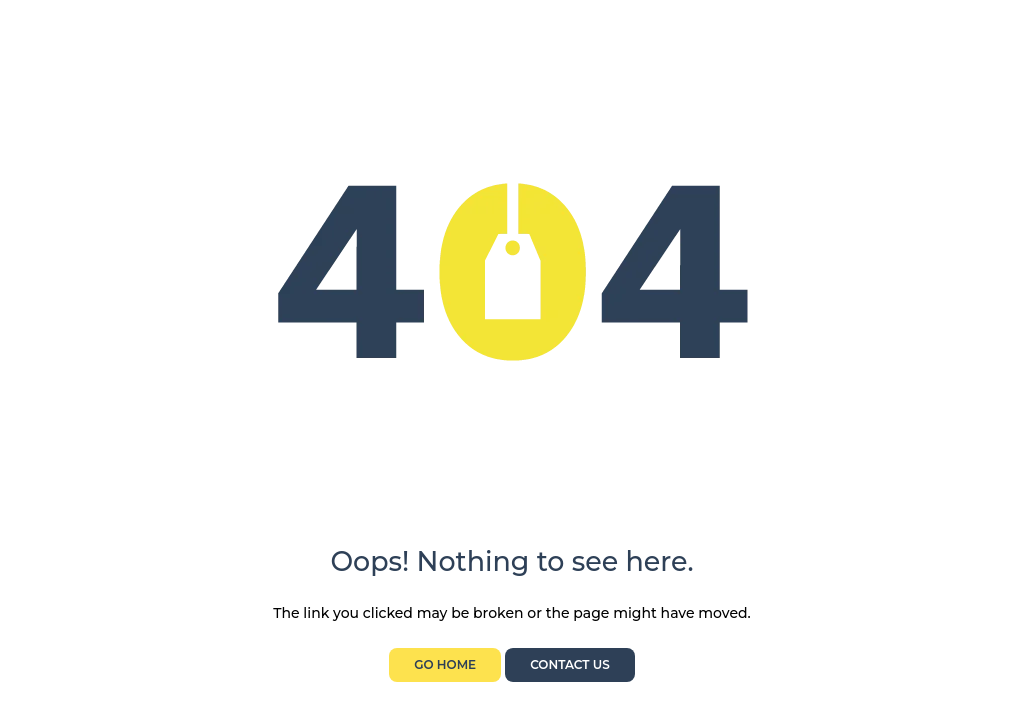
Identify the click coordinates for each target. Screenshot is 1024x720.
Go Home (445, 664)
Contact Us (570, 664)
